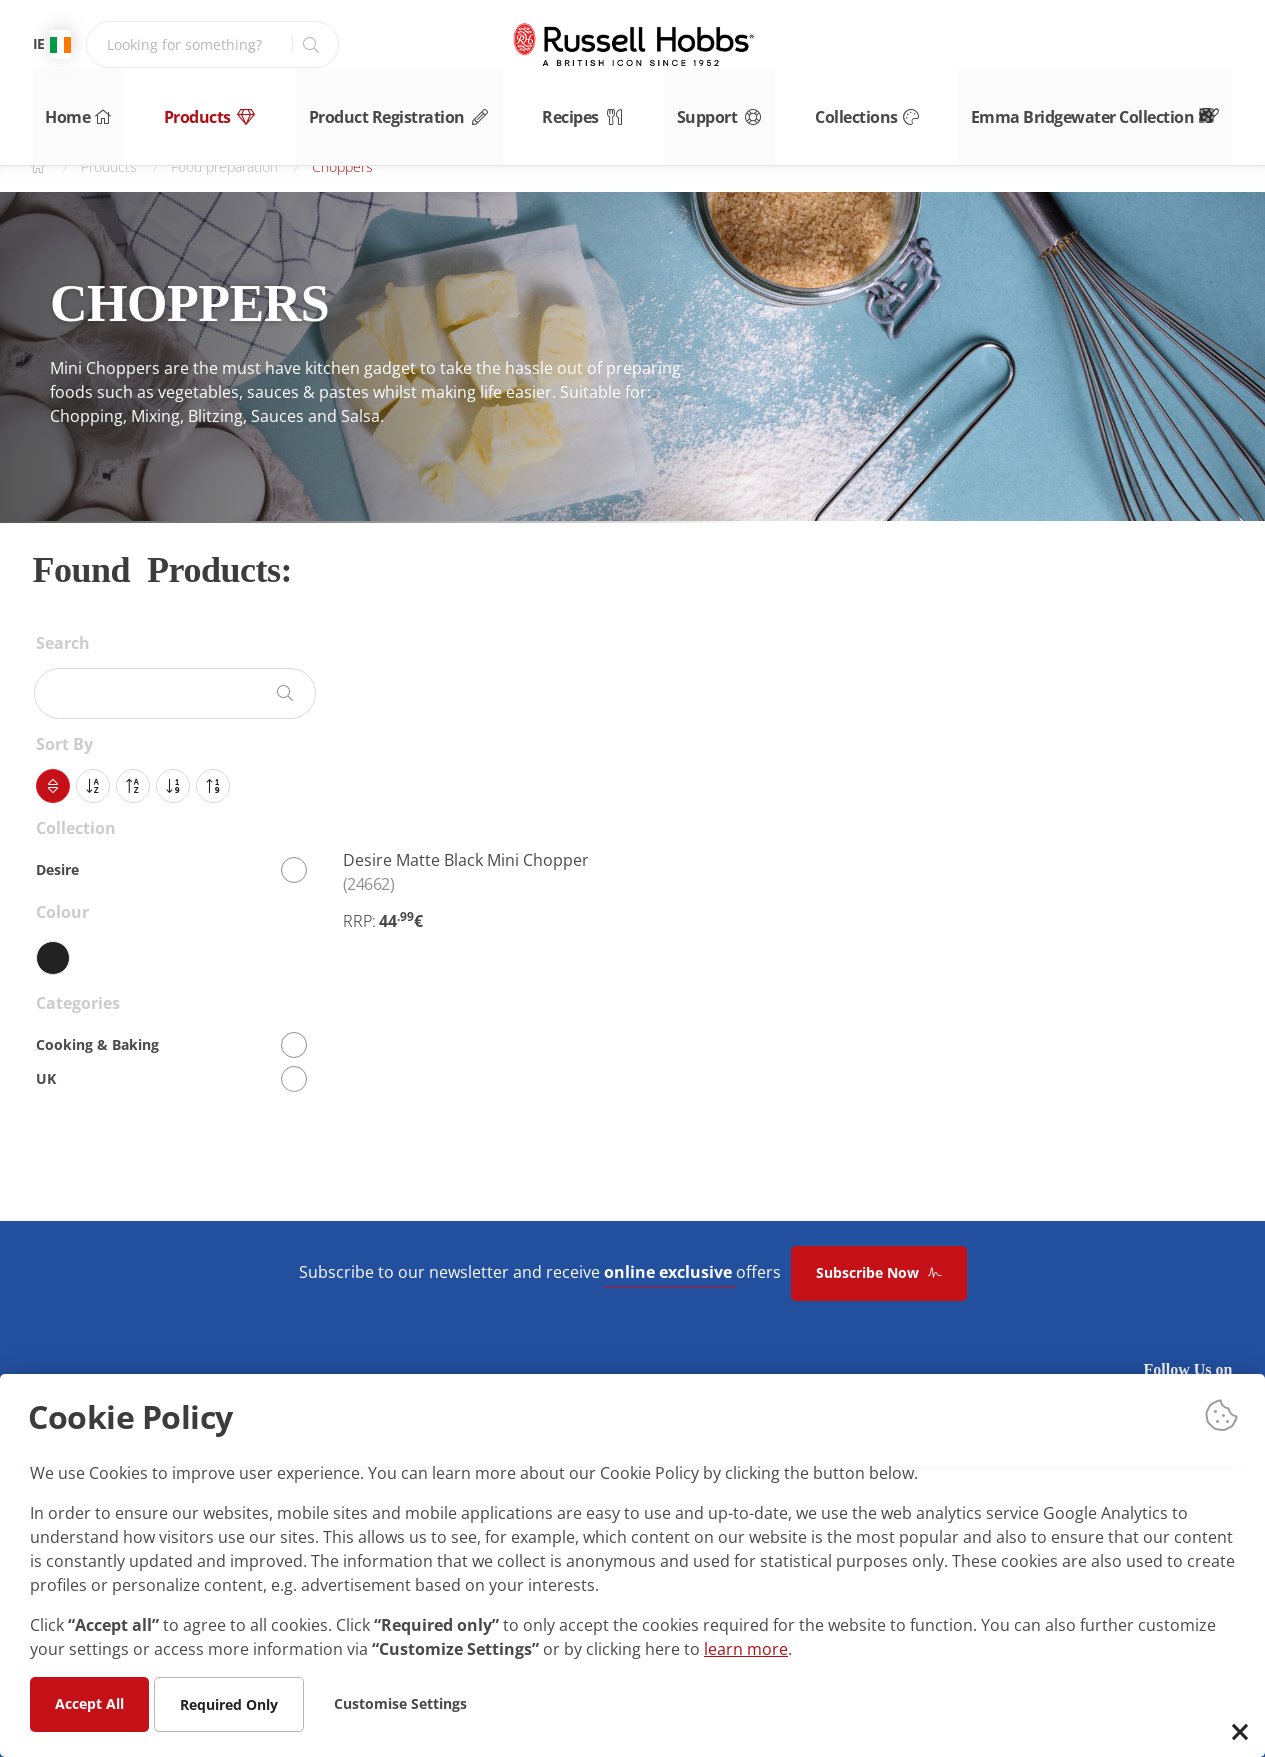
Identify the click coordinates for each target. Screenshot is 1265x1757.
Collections (897, 108)
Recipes (591, 108)
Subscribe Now (879, 1272)
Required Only (229, 1703)
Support (740, 108)
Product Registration (402, 108)
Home (63, 108)
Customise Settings (400, 1702)
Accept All (89, 1702)
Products (207, 108)
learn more (746, 1648)
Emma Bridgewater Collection (1124, 108)
